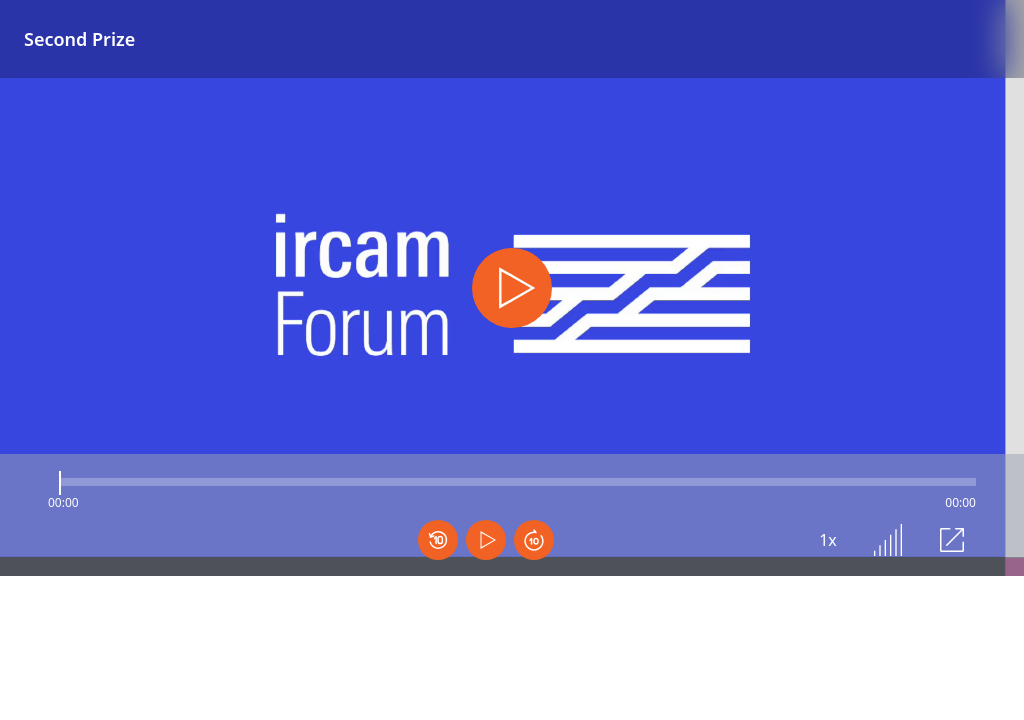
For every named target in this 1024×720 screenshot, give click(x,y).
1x (828, 540)
